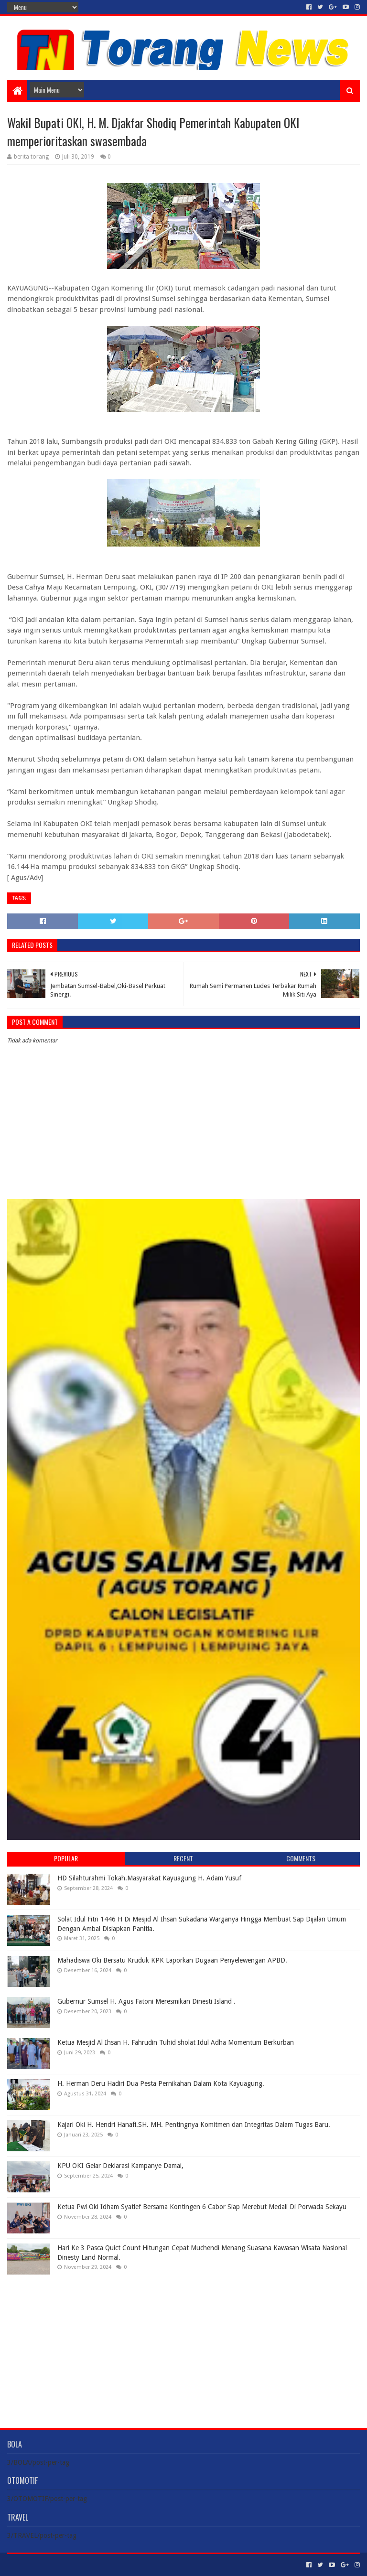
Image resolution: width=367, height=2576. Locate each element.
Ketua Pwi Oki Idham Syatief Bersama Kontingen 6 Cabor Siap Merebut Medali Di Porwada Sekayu (201, 2207)
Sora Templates (60, 2564)
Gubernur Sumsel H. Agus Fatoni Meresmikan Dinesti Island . (146, 2001)
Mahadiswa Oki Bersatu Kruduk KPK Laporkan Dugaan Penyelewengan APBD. (172, 1960)
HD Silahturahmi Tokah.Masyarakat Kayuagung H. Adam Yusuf (149, 1878)
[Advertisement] (183, 2344)
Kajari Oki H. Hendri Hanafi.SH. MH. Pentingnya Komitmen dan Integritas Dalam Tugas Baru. (193, 2124)
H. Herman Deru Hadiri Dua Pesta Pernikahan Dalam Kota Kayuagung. (160, 2083)
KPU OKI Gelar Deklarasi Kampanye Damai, (120, 2165)
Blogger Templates (115, 2564)
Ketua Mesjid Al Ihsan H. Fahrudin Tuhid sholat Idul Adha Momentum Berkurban (175, 2042)
